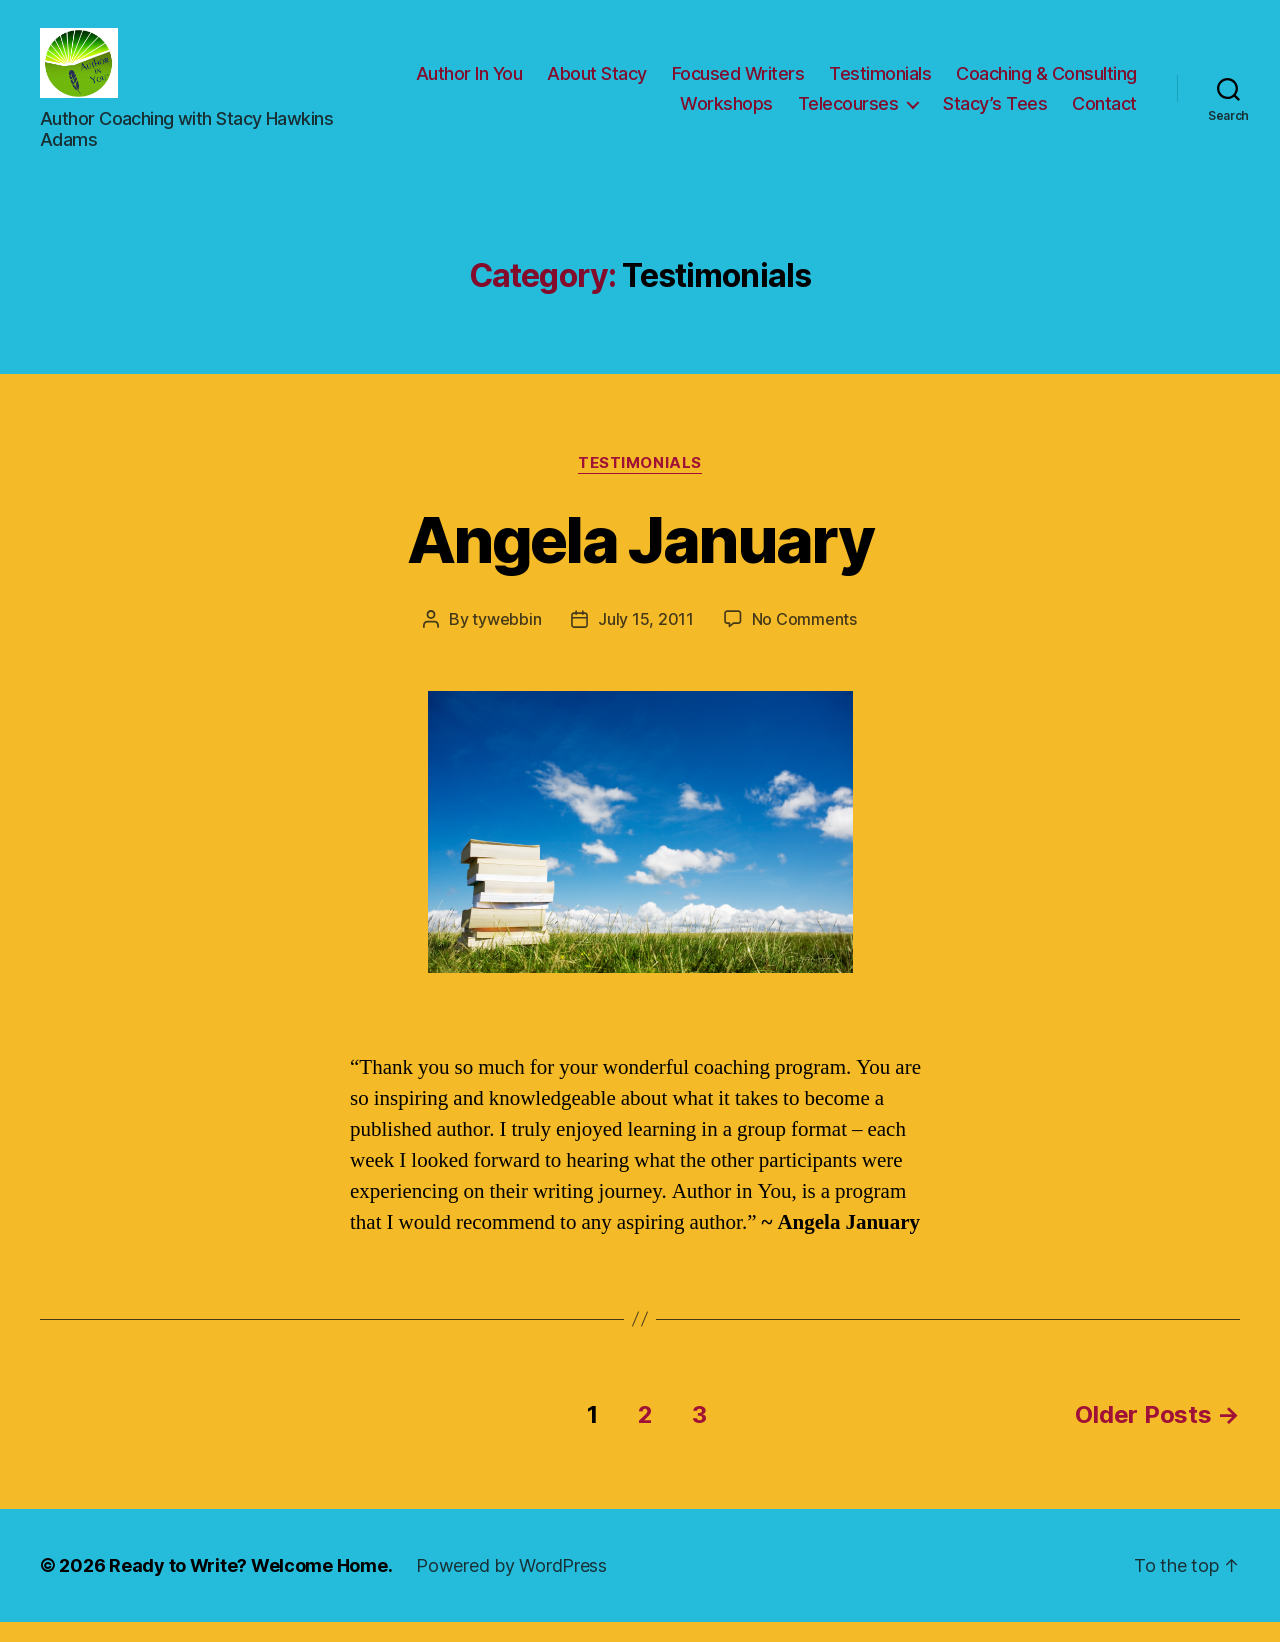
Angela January (640, 559)
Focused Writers (738, 83)
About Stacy (597, 83)
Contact (1104, 113)
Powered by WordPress (511, 1585)
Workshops (726, 113)
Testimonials (880, 83)
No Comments (804, 639)
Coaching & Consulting (1046, 83)
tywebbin (506, 639)
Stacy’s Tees (995, 113)
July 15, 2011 (646, 639)
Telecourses (848, 113)
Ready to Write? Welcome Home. (250, 1585)
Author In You (469, 83)
